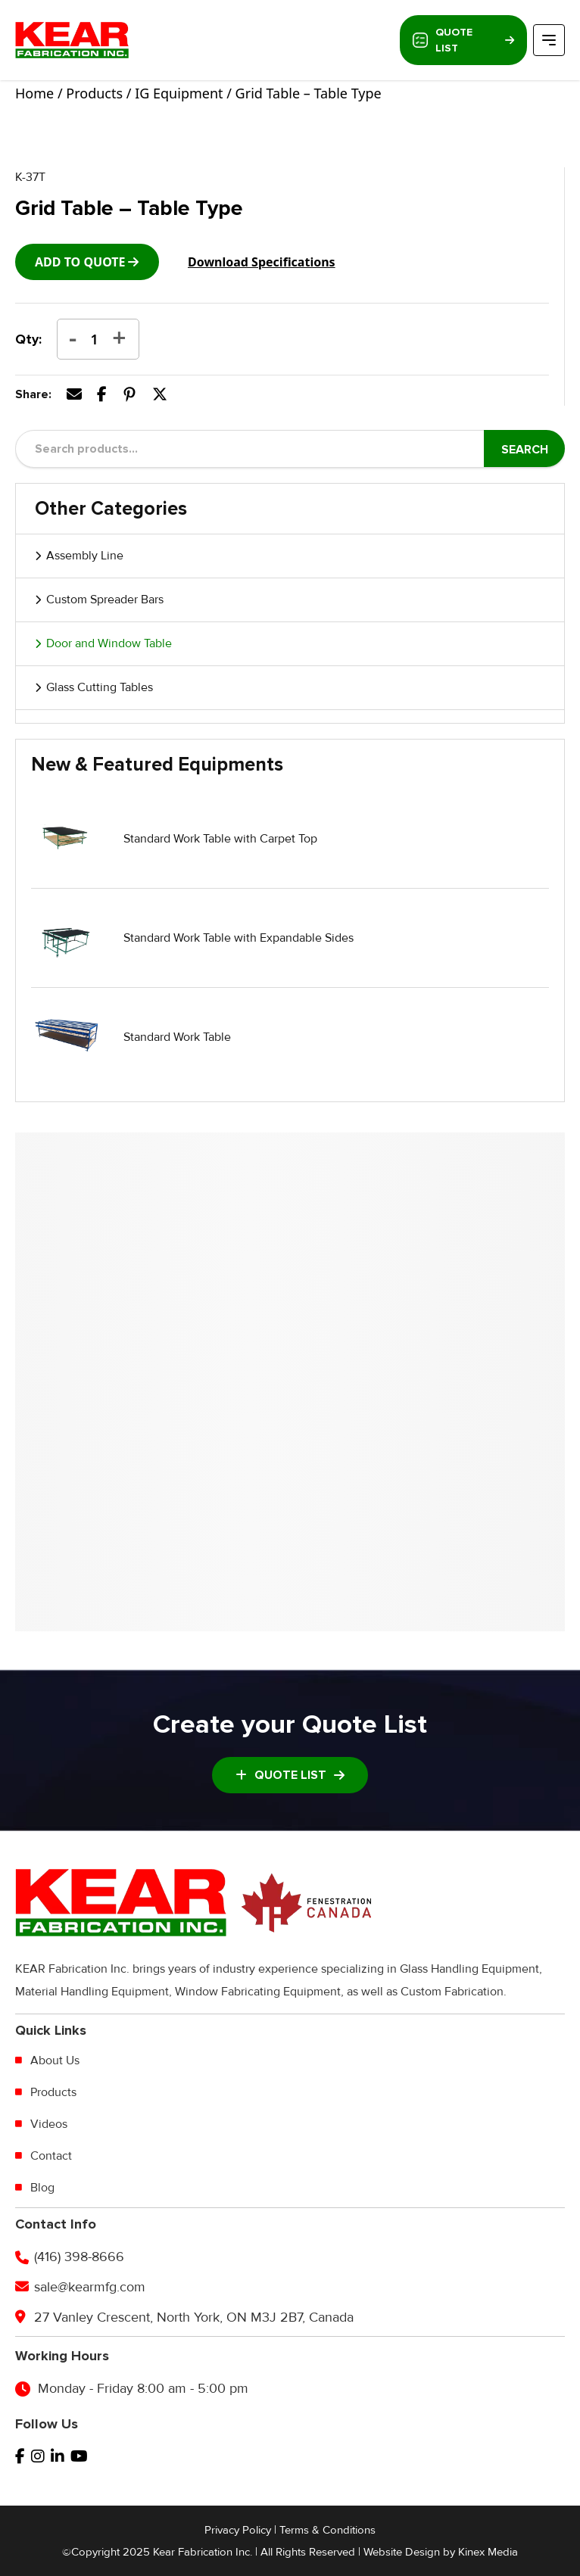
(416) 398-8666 (79, 2256)
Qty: (28, 339)
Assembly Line (84, 555)
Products (94, 93)
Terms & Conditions (327, 2530)
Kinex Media (488, 2552)
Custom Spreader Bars (105, 599)
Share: (33, 394)
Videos (48, 2124)
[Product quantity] (94, 339)
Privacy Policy (237, 2530)
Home (34, 93)
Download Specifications (261, 262)
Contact (51, 2155)
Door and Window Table (109, 643)
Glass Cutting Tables (99, 687)
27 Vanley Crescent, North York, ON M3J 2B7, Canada (194, 2317)
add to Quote (80, 262)
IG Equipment (179, 93)
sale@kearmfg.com (89, 2287)
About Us (55, 2060)
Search (524, 449)
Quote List (463, 40)
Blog (42, 2187)
